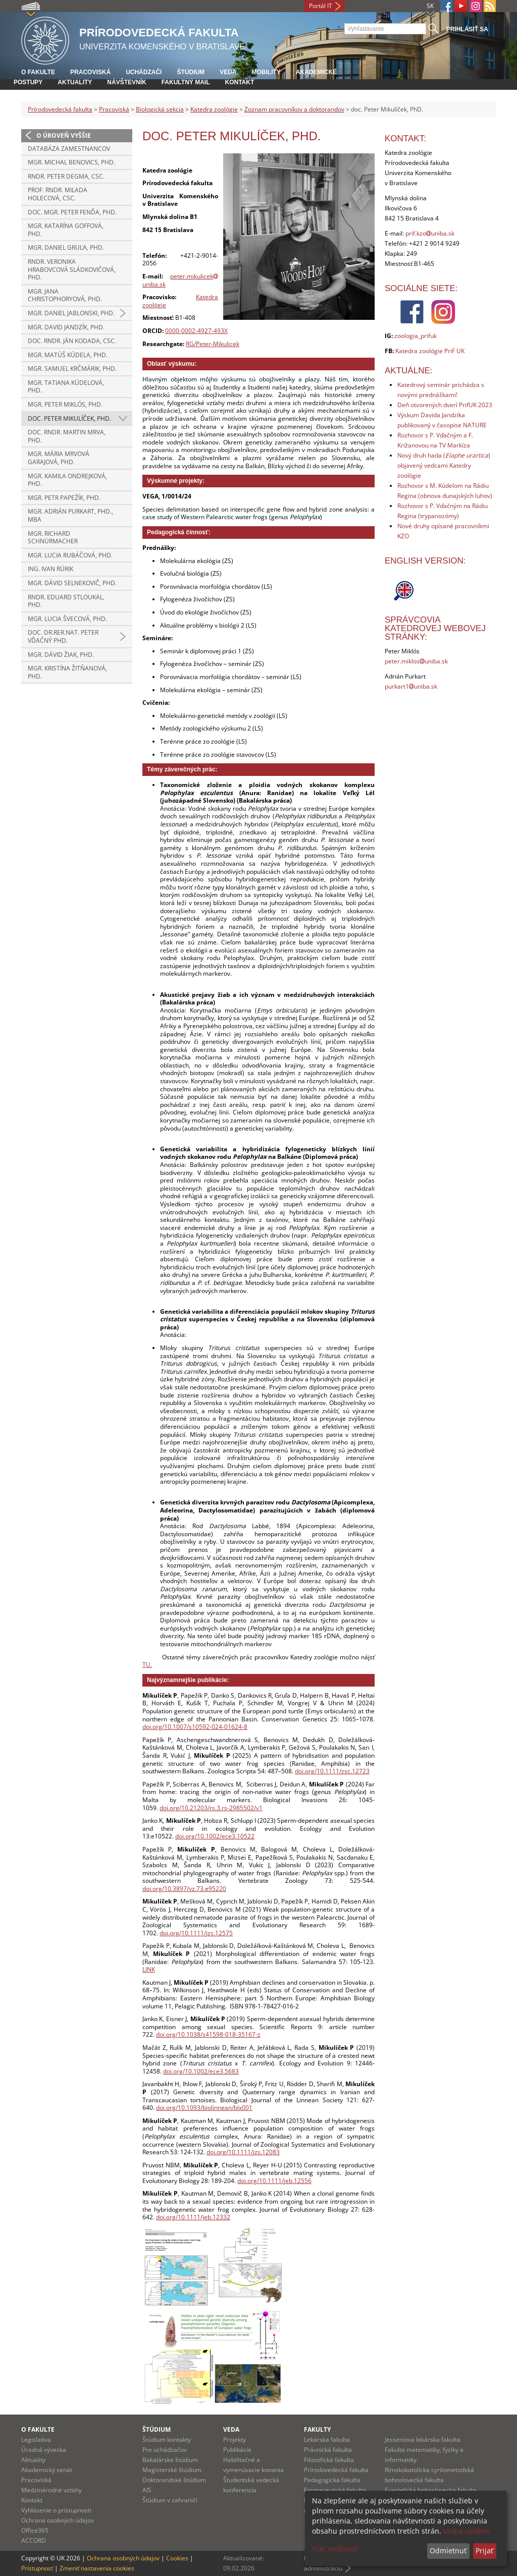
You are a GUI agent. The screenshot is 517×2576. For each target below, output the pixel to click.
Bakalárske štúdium (170, 2459)
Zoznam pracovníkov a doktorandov (294, 109)
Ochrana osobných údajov (57, 2520)
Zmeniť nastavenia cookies (97, 2568)
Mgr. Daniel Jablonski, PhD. (71, 313)
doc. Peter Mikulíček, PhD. (69, 418)
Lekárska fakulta (327, 2439)
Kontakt (239, 82)
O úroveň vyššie (63, 135)
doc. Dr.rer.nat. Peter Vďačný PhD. (63, 636)
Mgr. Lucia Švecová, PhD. (67, 618)
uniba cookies (466, 2531)
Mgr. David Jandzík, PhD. (66, 327)
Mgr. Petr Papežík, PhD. (64, 497)
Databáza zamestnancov (69, 148)
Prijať (484, 2550)
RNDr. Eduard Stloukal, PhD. (66, 601)
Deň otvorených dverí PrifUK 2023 (444, 405)
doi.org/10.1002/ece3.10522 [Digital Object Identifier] (214, 1836)
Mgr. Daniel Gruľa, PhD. (66, 247)
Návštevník (126, 82)
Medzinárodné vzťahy (51, 2490)
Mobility (265, 72)
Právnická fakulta (328, 2449)
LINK (148, 1969)
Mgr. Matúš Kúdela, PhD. (68, 355)
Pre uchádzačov (164, 2449)
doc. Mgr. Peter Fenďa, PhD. (72, 212)
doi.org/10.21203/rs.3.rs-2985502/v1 (211, 1808)
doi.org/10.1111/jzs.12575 (196, 1933)
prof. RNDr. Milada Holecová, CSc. (57, 194)
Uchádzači (144, 72)
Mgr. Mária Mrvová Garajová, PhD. (58, 458)
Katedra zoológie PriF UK (429, 351)
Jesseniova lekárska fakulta (422, 2439)
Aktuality (75, 82)
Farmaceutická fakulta (335, 2490)
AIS (146, 2490)
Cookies (177, 2558)
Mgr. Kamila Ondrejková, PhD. (67, 480)
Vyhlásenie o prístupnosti (56, 2510)
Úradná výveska (43, 2449)
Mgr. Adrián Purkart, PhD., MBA (70, 515)
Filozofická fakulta (329, 2459)
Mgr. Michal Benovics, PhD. (71, 162)
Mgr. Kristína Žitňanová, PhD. (67, 672)
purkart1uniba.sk (411, 686)
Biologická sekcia (160, 109)
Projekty (234, 2439)
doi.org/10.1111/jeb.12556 (274, 2180)
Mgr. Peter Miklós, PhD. (65, 404)
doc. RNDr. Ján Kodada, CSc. (72, 341)
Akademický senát (46, 2470)
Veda (228, 72)
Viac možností (335, 2548)
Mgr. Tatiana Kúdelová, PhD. (66, 386)
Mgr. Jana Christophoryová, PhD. (65, 295)
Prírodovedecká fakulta (60, 109)
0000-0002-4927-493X (196, 330)
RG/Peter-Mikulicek (212, 344)
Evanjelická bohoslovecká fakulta (431, 2490)
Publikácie (237, 2449)
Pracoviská (90, 72)
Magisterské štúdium (171, 2470)
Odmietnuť (448, 2550)
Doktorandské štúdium (174, 2480)
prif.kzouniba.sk (429, 233)
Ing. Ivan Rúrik (50, 569)
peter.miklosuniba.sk (416, 661)
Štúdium (190, 72)
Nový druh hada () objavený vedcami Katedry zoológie (443, 465)
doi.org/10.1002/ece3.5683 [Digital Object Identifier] (201, 2071)
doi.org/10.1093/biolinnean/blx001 (204, 2107)
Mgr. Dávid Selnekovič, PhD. (72, 583)
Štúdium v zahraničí (169, 2500)
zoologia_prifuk (415, 335)
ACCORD (33, 2540)
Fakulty (317, 2429)
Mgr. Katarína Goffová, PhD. (66, 229)
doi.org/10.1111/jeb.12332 (193, 2217)
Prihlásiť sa (467, 29)
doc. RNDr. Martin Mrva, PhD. (67, 436)
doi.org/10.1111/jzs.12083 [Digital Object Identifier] (243, 2152)
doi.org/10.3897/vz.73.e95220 (184, 1888)
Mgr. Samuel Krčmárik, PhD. (72, 368)
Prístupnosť (37, 2568)
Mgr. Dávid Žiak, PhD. (61, 654)
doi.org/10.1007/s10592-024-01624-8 (194, 1726)
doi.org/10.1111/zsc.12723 (332, 1771)
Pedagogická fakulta (332, 2480)
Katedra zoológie (214, 109)
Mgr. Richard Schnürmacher (53, 537)
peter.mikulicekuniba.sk (180, 280)
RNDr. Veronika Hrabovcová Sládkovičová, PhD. (72, 269)
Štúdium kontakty (166, 2439)
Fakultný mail (186, 82)
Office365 (34, 2530)
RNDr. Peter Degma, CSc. (66, 176)
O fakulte (38, 72)
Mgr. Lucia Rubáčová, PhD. (70, 555)
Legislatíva (36, 2439)
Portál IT (320, 6)
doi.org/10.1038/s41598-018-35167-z (208, 2034)
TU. (147, 1664)
